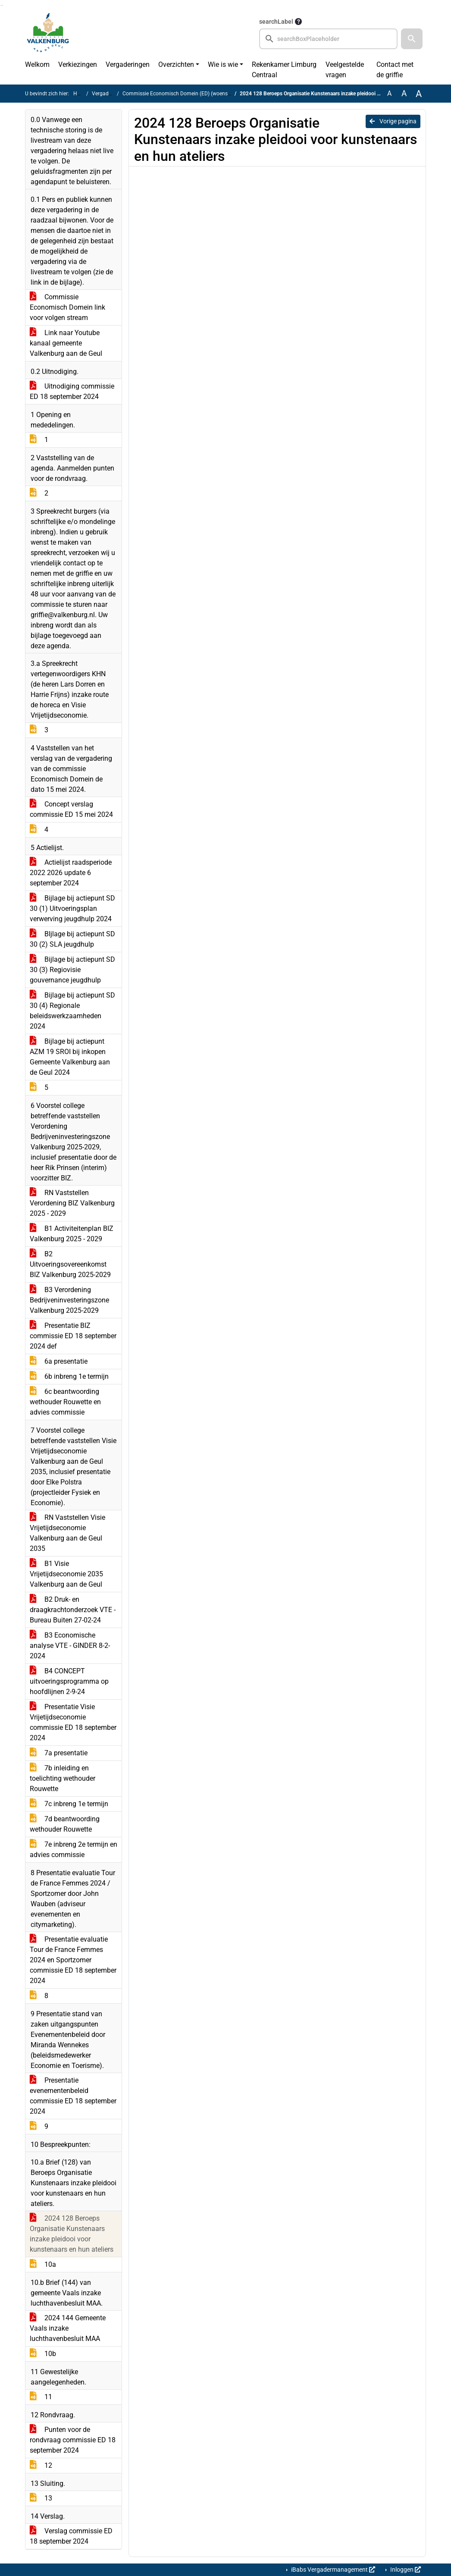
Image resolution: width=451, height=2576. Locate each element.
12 (41, 2465)
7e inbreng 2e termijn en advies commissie (73, 1849)
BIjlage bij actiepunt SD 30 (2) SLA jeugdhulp (72, 939)
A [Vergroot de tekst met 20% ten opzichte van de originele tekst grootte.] (404, 93)
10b (43, 2354)
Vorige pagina (393, 121)
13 (41, 2498)
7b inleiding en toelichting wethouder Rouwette (62, 1778)
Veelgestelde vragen (345, 69)
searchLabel (276, 21)
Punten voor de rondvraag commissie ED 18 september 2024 (73, 2439)
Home (80, 94)
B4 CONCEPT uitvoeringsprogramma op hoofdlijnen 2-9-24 (69, 1681)
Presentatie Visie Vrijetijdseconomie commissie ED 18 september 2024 (73, 1722)
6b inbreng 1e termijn (69, 1376)
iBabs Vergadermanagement (332, 2569)
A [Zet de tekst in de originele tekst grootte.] (389, 93)
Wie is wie (223, 64)
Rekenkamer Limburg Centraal (284, 69)
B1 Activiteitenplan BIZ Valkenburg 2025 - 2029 (71, 1233)
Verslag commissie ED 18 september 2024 (71, 2536)
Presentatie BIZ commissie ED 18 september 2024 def (73, 1335)
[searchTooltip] (298, 21)
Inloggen (405, 2569)
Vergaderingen (128, 64)
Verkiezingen (77, 64)
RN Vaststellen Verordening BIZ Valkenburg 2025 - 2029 (72, 1203)
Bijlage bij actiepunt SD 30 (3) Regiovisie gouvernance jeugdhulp (72, 969)
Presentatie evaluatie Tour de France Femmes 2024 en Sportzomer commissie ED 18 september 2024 (73, 1960)
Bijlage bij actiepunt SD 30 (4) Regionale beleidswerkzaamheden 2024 (72, 1010)
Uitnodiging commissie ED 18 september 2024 (72, 391)
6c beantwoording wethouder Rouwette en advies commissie (65, 1401)
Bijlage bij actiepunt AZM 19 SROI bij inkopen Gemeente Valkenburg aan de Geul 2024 (70, 1056)
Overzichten (176, 64)
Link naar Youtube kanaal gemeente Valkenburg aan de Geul (66, 343)
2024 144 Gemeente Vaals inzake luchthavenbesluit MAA (68, 2328)
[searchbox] (328, 38)
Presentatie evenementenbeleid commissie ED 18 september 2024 (73, 2095)
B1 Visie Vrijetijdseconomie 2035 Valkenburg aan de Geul (66, 1573)
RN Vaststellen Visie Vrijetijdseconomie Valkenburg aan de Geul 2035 (67, 1533)
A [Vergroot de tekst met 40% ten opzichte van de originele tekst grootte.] (419, 93)
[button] (412, 38)
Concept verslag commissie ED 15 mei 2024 (71, 809)
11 (41, 2397)
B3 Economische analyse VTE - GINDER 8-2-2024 (70, 1645)
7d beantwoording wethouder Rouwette (65, 1824)
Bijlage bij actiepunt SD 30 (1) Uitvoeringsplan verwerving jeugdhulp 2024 (72, 908)
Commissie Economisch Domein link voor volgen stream (67, 307)
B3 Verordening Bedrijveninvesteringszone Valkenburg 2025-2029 (69, 1300)
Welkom (37, 64)
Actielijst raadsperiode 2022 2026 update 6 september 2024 (71, 872)
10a (43, 2264)
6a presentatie (59, 1361)
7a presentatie (59, 1753)
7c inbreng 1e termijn (69, 1804)
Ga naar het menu (2, 5)
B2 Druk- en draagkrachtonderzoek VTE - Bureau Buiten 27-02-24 (73, 1609)
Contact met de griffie (394, 69)
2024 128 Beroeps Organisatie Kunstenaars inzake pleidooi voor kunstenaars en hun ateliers (71, 2233)
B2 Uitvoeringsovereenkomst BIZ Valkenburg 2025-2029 (70, 1264)
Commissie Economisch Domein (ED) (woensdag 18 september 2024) (203, 94)
